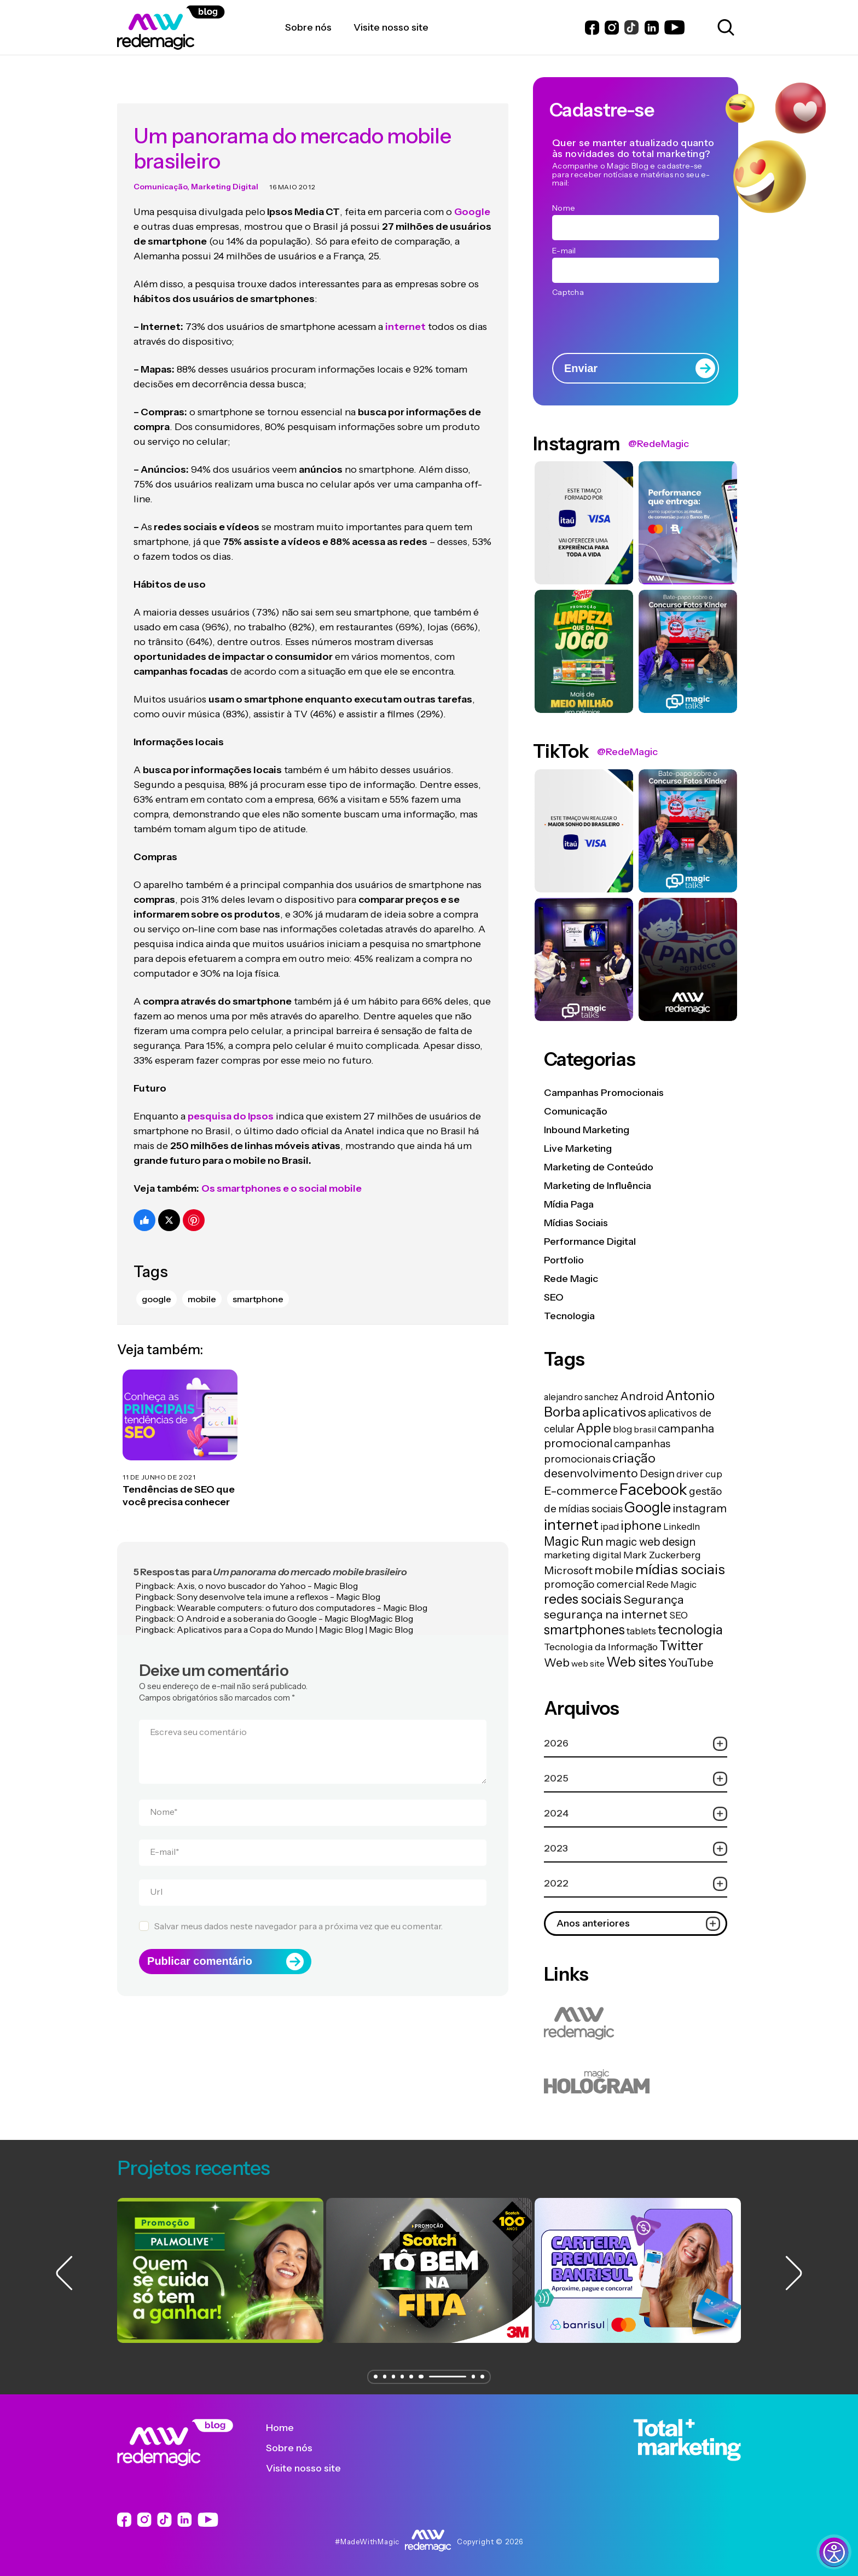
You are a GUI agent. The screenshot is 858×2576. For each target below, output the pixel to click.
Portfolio (564, 1260)
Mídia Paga (569, 1204)
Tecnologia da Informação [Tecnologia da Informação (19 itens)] (601, 1646)
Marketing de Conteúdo (598, 1167)
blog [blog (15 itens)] (622, 1429)
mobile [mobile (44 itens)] (614, 1570)
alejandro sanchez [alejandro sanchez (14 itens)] (581, 1396)
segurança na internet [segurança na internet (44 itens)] (606, 1614)
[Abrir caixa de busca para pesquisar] (723, 27)
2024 (635, 1813)
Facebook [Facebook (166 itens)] (653, 1489)
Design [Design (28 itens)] (657, 1473)
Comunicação (160, 166)
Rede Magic (571, 1279)
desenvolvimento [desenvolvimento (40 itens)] (591, 1473)
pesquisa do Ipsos (231, 1096)
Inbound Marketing (586, 1130)
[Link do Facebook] (592, 27)
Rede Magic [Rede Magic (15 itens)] (671, 1584)
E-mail (164, 1831)
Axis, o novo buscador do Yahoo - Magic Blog (267, 1565)
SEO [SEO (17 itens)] (678, 1615)
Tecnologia (569, 1316)
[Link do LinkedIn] (652, 27)
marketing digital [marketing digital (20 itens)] (583, 1554)
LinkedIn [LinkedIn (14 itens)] (681, 1526)
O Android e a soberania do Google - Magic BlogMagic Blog (295, 1598)
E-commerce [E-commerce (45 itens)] (581, 1490)
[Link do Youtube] (674, 27)
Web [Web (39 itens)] (557, 1662)
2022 (635, 1883)
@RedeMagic (658, 444)
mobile (202, 1278)
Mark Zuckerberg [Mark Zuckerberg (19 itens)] (662, 1554)
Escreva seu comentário (198, 1711)
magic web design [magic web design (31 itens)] (650, 1541)
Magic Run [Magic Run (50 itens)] (574, 1541)
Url (156, 1871)
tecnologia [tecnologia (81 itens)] (690, 1629)
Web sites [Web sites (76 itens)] (636, 1661)
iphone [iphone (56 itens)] (641, 1525)
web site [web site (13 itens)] (588, 1663)
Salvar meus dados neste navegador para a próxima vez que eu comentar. (298, 1905)
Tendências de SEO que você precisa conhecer (179, 1475)
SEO (554, 1297)
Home (288, 2428)
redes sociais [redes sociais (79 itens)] (583, 1599)
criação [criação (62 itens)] (634, 1458)
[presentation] (635, 320)
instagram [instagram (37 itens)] (700, 1508)
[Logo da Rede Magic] (201, 27)
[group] (220, 2270)
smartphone (258, 1278)
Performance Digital (590, 1241)
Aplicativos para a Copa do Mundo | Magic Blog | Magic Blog (295, 1609)
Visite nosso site (311, 2468)
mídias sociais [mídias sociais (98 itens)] (680, 1568)
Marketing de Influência (597, 1186)
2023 (635, 1848)
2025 (635, 1778)
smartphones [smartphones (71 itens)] (584, 1630)
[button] (372, 2376)
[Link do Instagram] (612, 27)
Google (156, 1278)
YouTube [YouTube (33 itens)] (691, 1662)
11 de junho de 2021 (159, 1456)
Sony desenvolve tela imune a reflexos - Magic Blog (278, 1576)
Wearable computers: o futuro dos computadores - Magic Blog (302, 1587)
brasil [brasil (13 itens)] (645, 1429)
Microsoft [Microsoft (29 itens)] (568, 1570)
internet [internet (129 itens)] (571, 1525)
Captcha (568, 292)
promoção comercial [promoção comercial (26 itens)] (594, 1584)
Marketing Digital (224, 166)
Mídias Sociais (576, 1223)
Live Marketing (578, 1148)
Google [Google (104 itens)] (647, 1507)
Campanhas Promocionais (604, 1093)
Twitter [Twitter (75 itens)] (681, 1645)
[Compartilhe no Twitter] (169, 1200)
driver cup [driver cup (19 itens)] (699, 1474)
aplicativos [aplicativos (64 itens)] (614, 1412)
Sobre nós (297, 2448)
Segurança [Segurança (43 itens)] (653, 1599)
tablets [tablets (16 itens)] (641, 1631)
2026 (635, 1743)
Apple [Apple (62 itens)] (593, 1428)
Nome (164, 1791)
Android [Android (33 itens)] (642, 1396)
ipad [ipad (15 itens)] (609, 1526)
